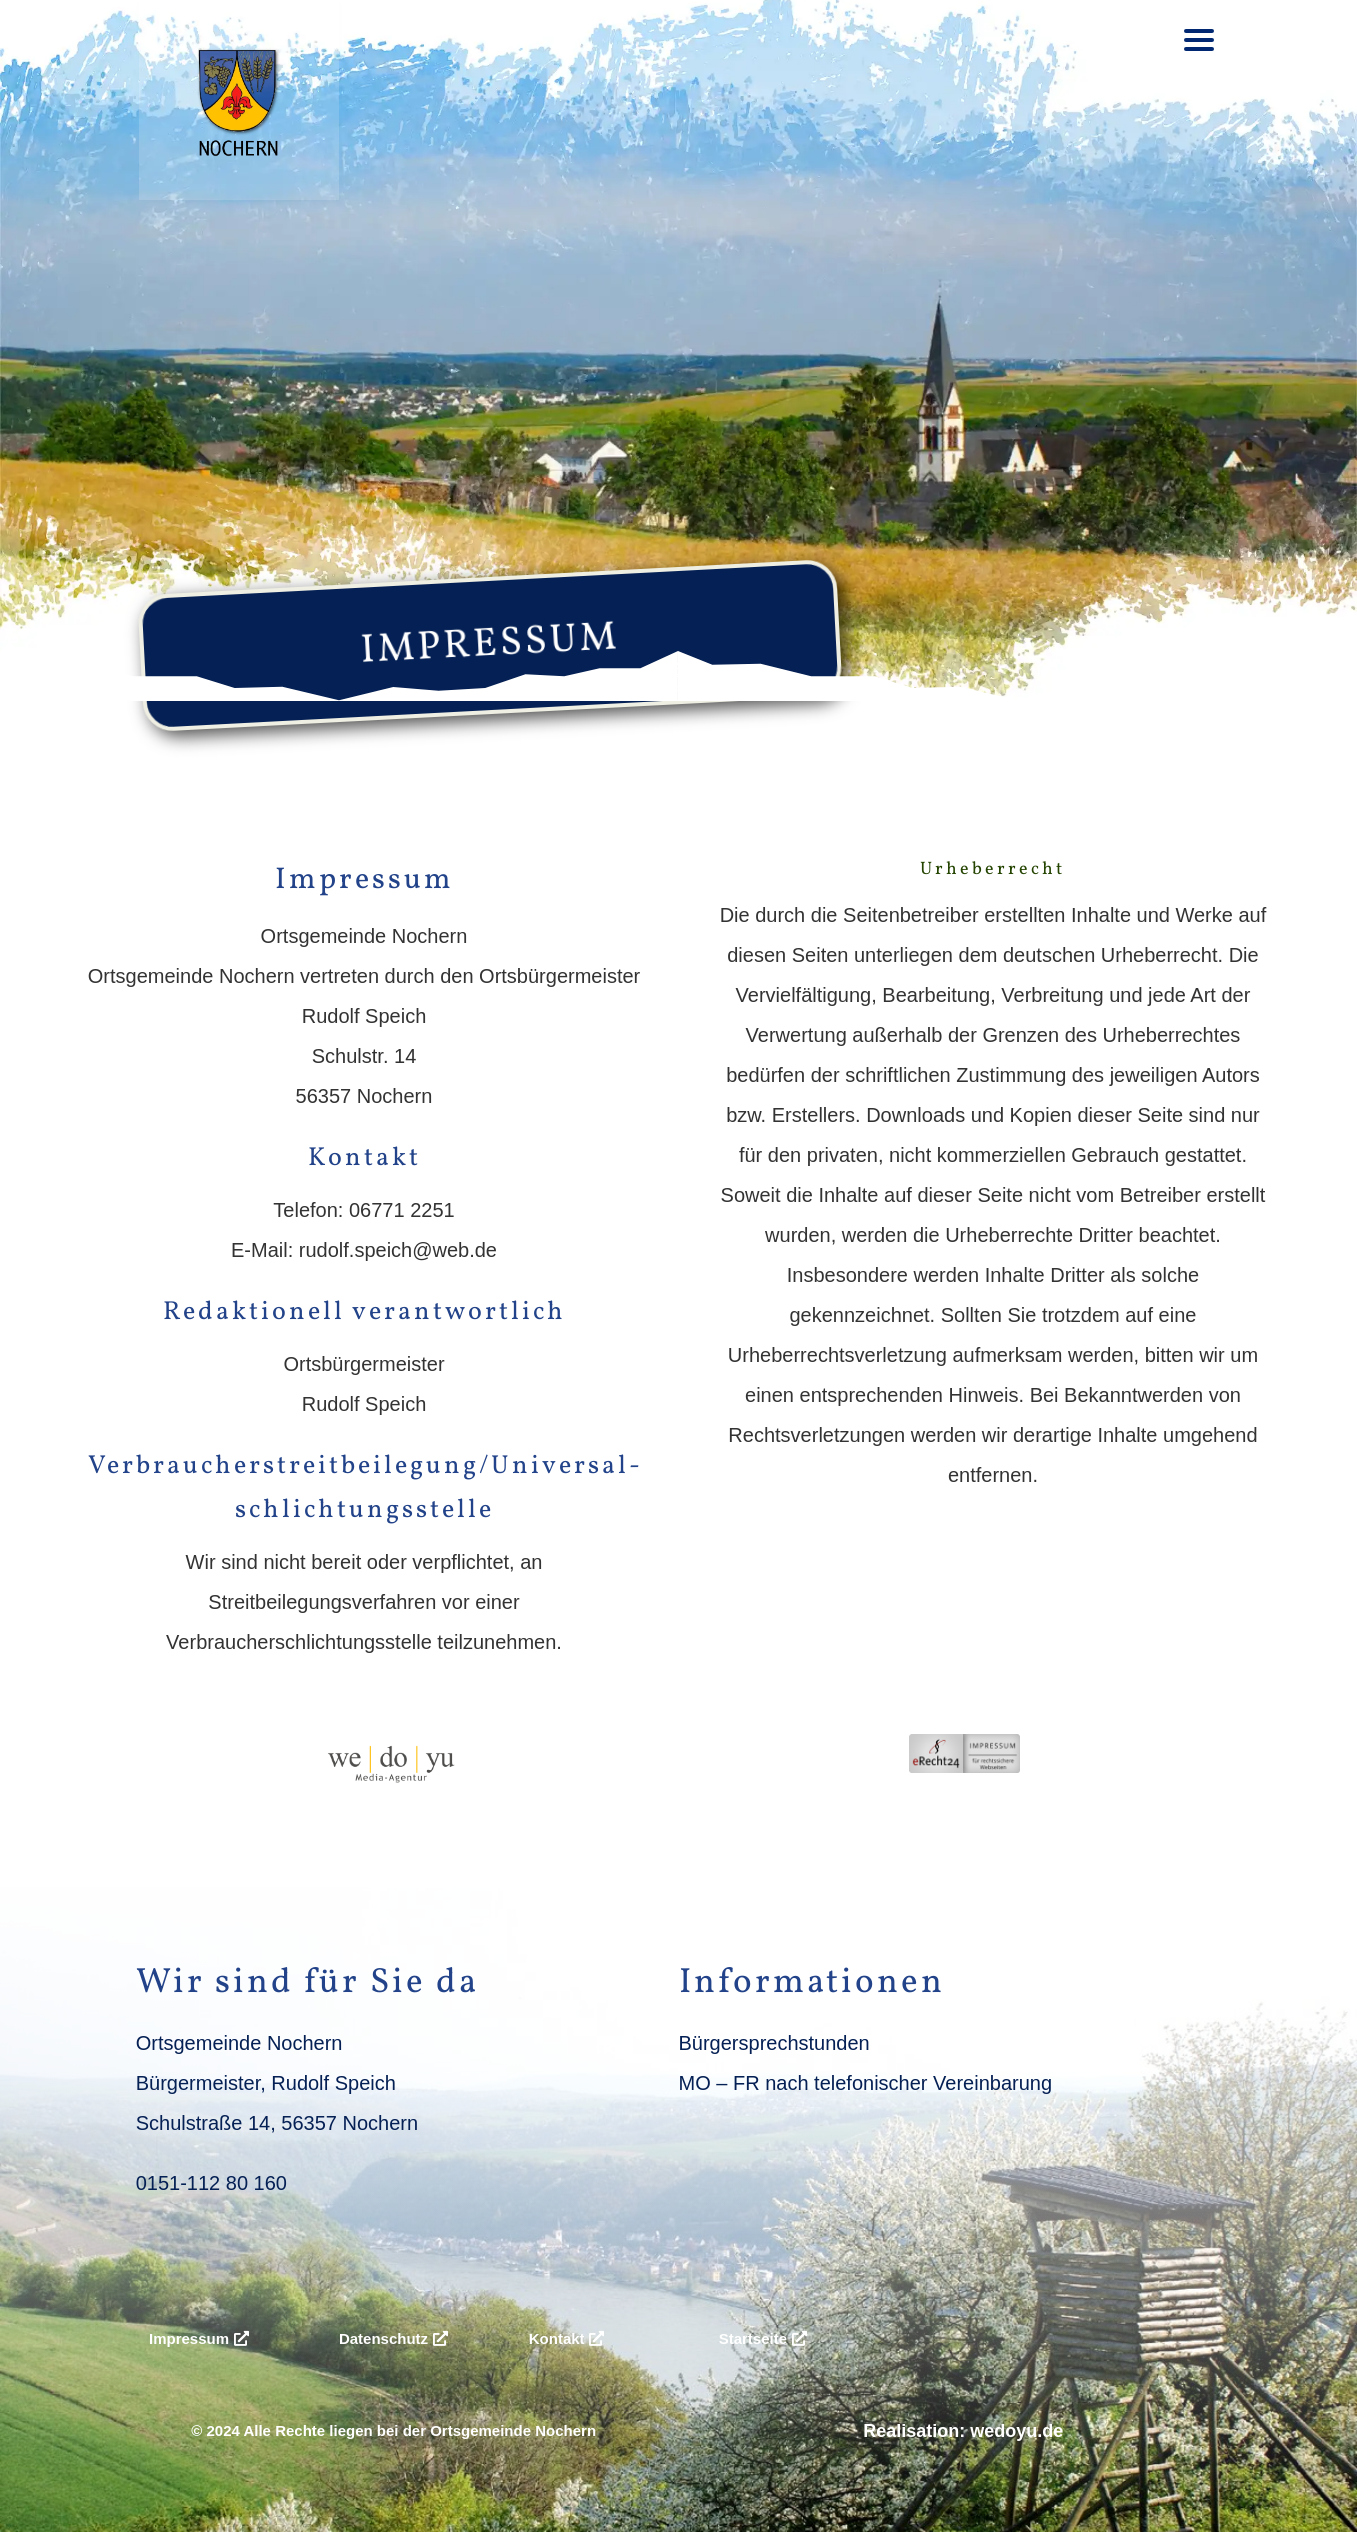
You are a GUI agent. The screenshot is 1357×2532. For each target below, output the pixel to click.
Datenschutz (383, 2338)
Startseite (753, 2338)
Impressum (189, 2338)
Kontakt (557, 2338)
